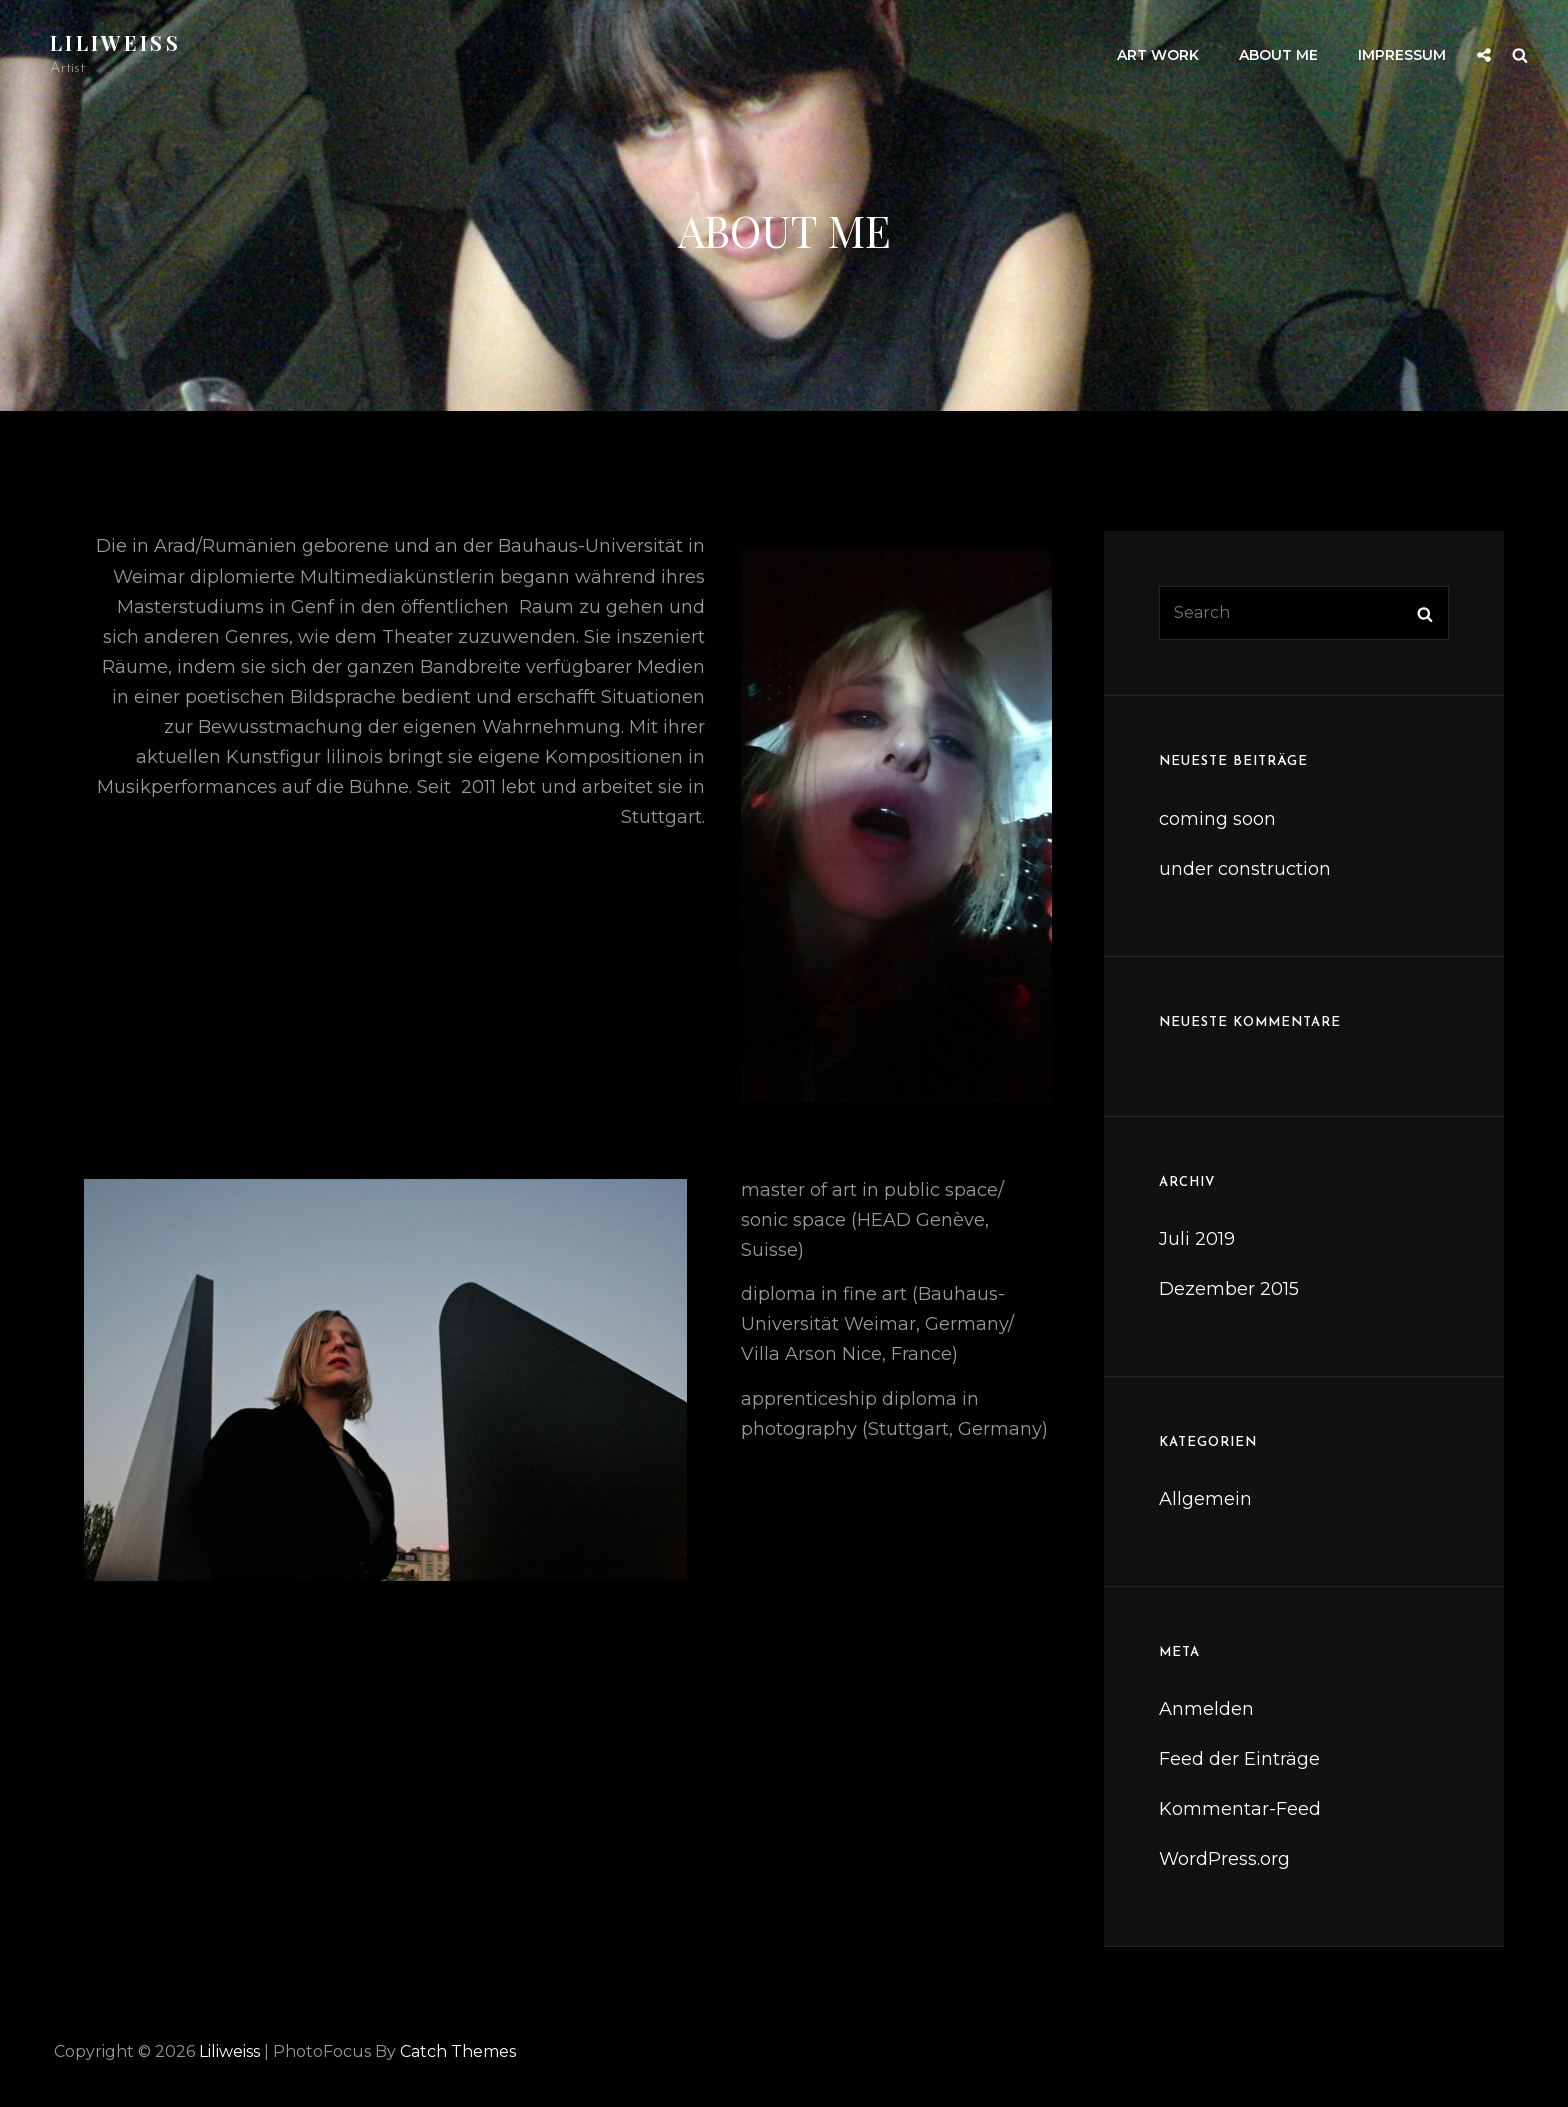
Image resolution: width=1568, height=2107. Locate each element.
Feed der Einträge (1239, 1759)
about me (1278, 55)
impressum (1402, 55)
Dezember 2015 (1229, 1289)
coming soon (1217, 819)
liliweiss (115, 42)
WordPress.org (1224, 1859)
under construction (1245, 869)
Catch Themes (458, 2051)
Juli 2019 (1197, 1239)
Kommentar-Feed (1240, 1809)
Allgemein (1205, 1499)
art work (1158, 55)
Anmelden (1206, 1709)
